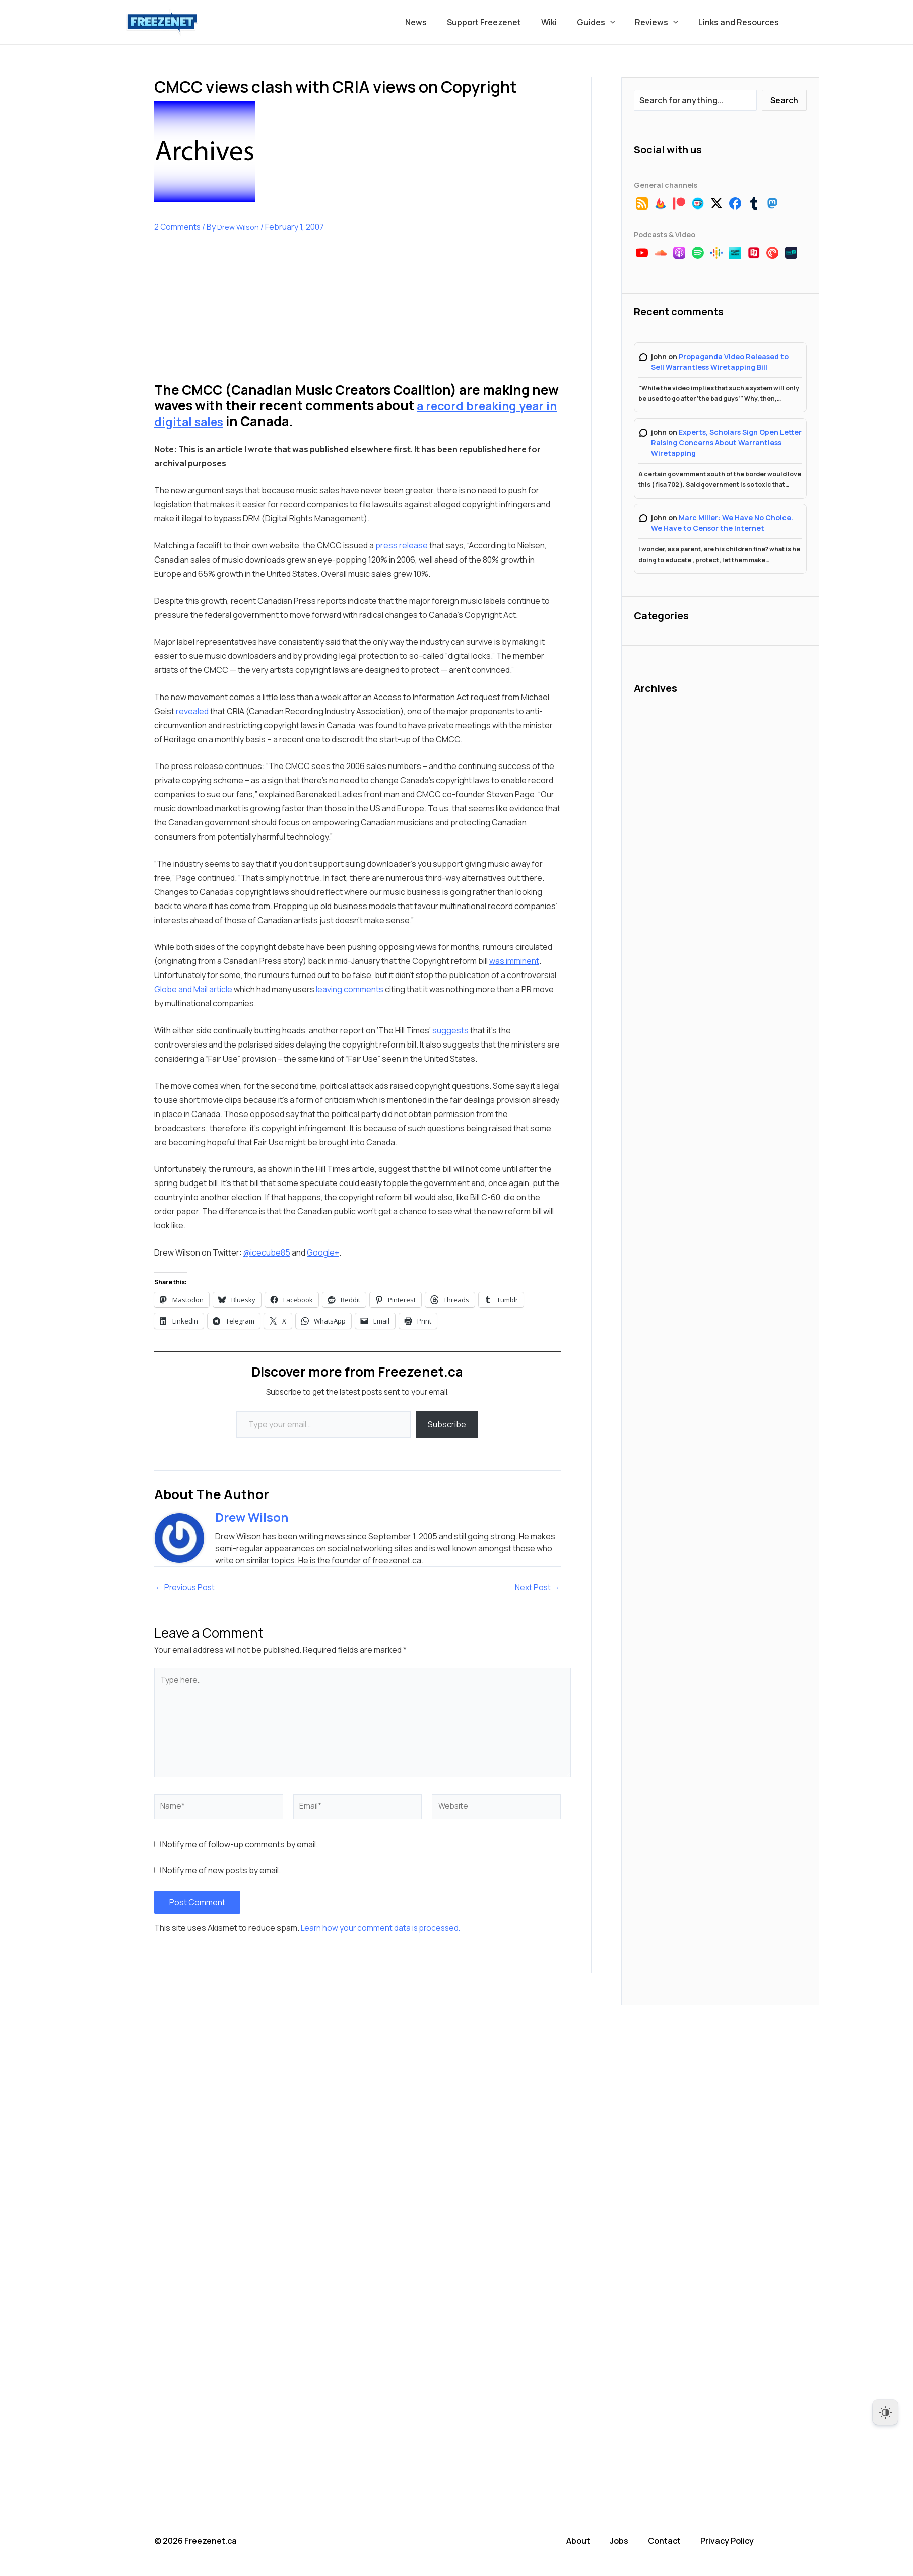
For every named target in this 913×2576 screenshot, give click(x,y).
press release (401, 545)
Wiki (563, 22)
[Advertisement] (229, 315)
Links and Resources (740, 22)
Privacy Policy (732, 2540)
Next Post (537, 1588)
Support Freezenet (502, 22)
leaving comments (349, 989)
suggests (450, 1030)
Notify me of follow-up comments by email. (240, 1845)
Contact (670, 2540)
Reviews (662, 22)
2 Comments (178, 226)
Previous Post (186, 1588)
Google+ (323, 1252)
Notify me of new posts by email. (221, 1871)
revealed (192, 711)
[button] (620, 22)
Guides (606, 22)
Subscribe (447, 1424)
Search (784, 100)
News (438, 22)
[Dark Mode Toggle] (885, 2412)
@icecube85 (266, 1252)
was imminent (514, 960)
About (585, 2540)
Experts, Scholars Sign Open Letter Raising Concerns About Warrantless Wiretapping (726, 442)
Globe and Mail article (193, 989)
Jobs (625, 2540)
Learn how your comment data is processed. (383, 1929)
